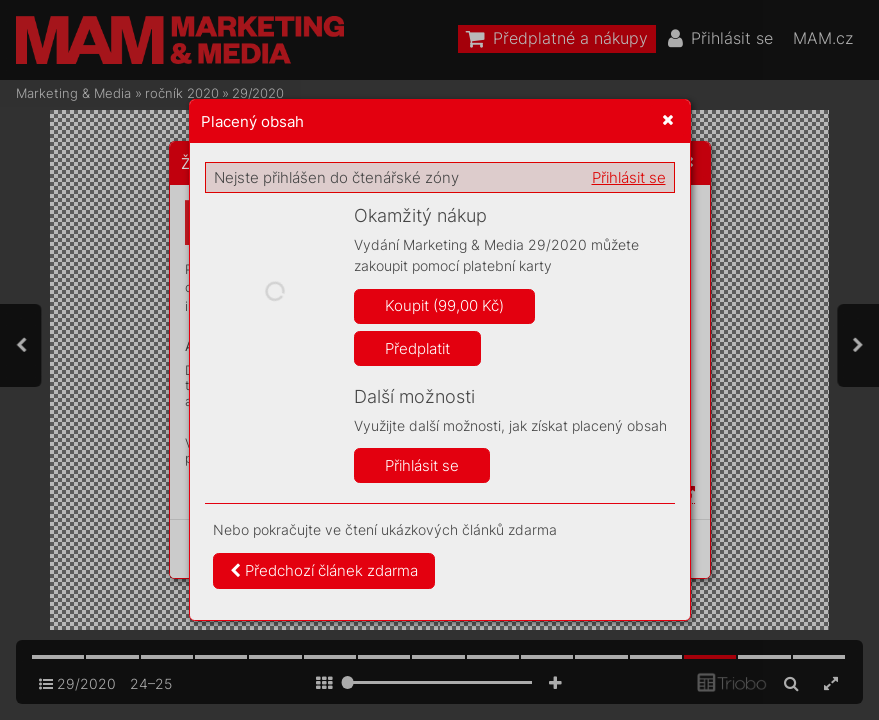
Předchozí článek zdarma (324, 570)
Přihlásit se (629, 177)
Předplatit (417, 348)
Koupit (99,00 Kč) (444, 305)
